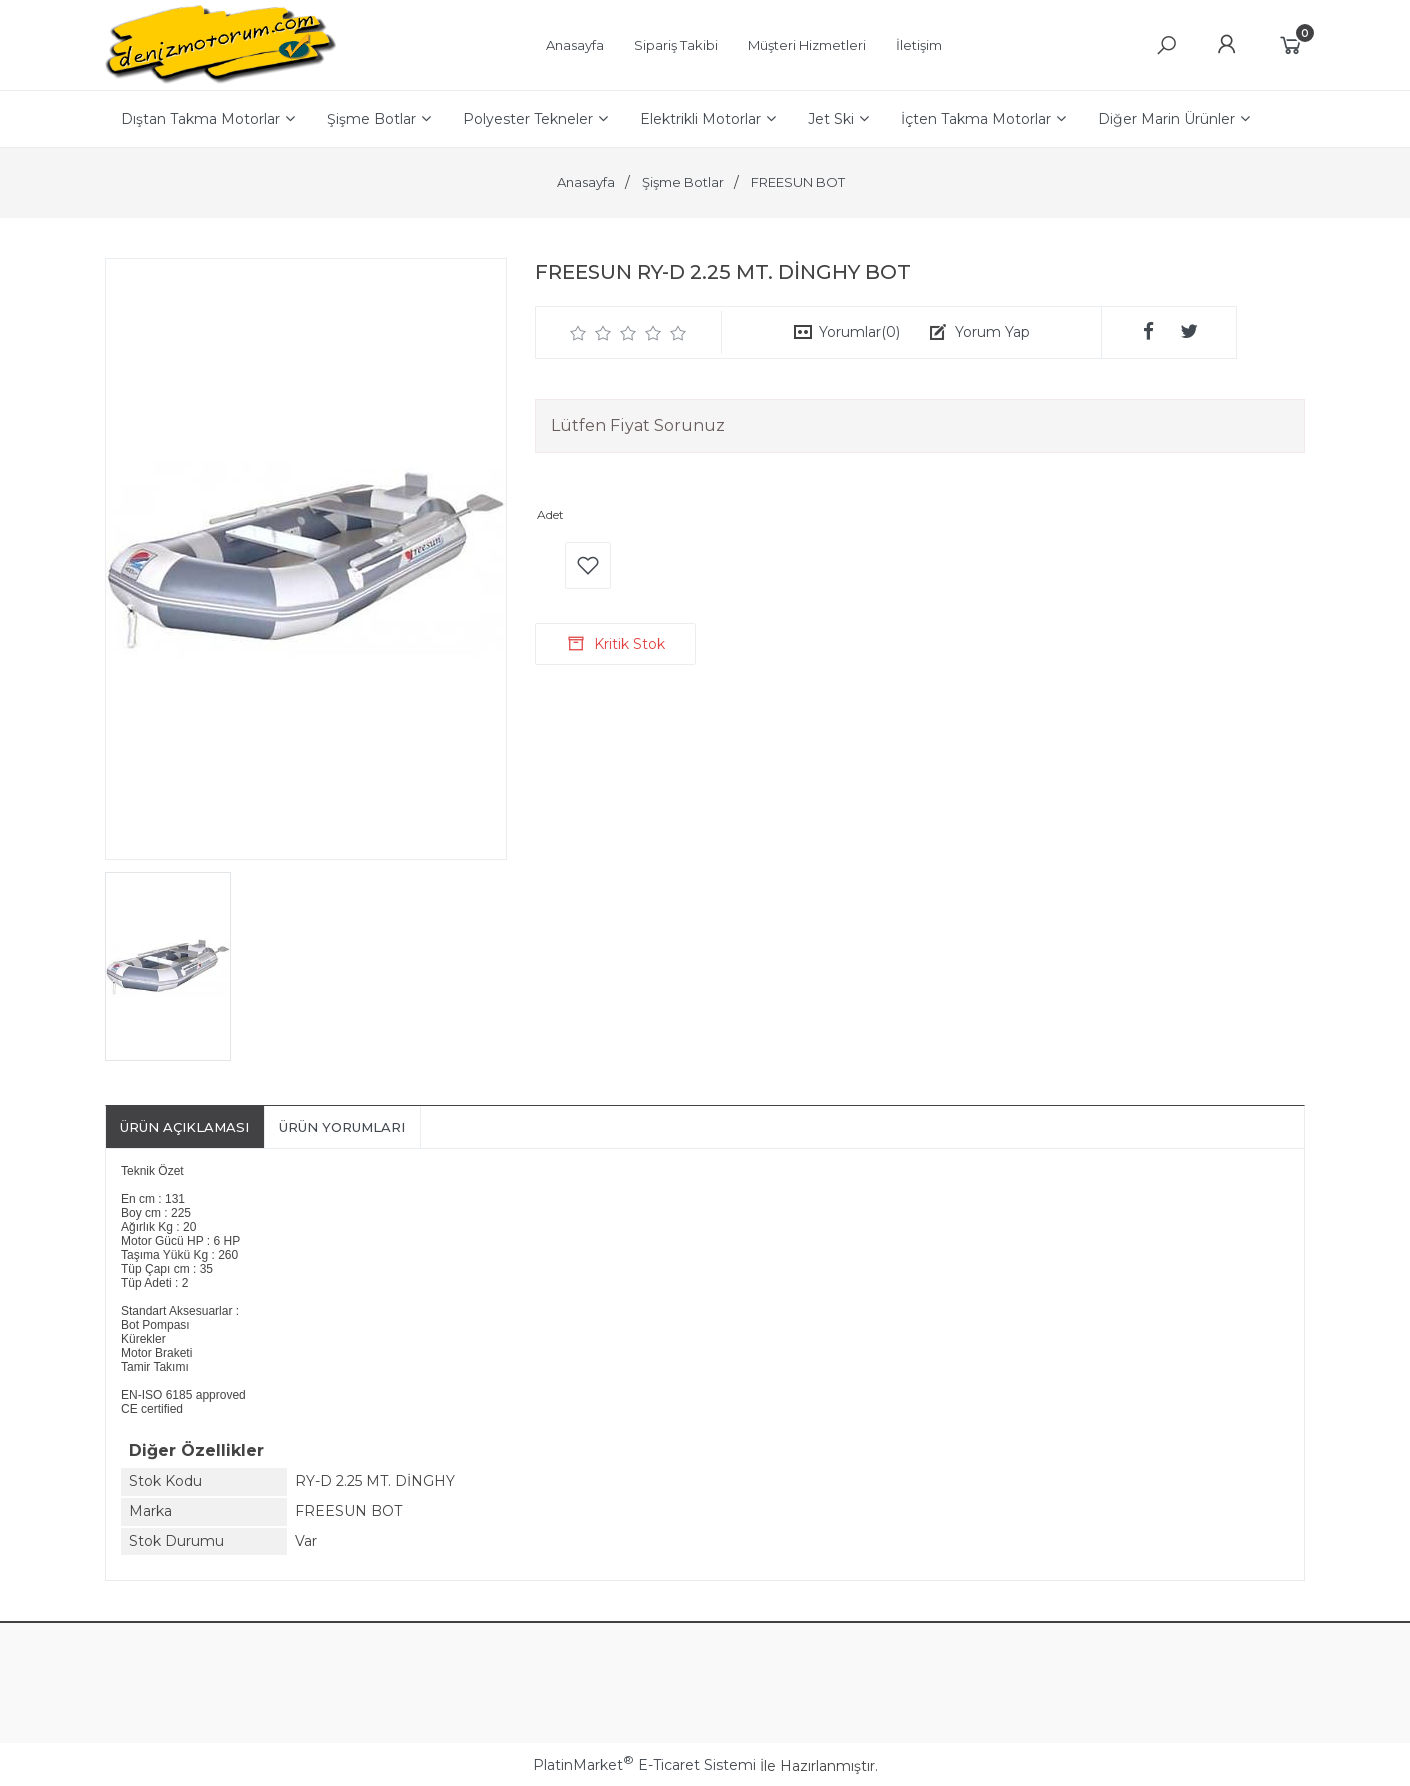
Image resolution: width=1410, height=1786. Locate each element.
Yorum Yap (992, 332)
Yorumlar (859, 332)
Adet (550, 514)
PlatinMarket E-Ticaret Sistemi (644, 1765)
